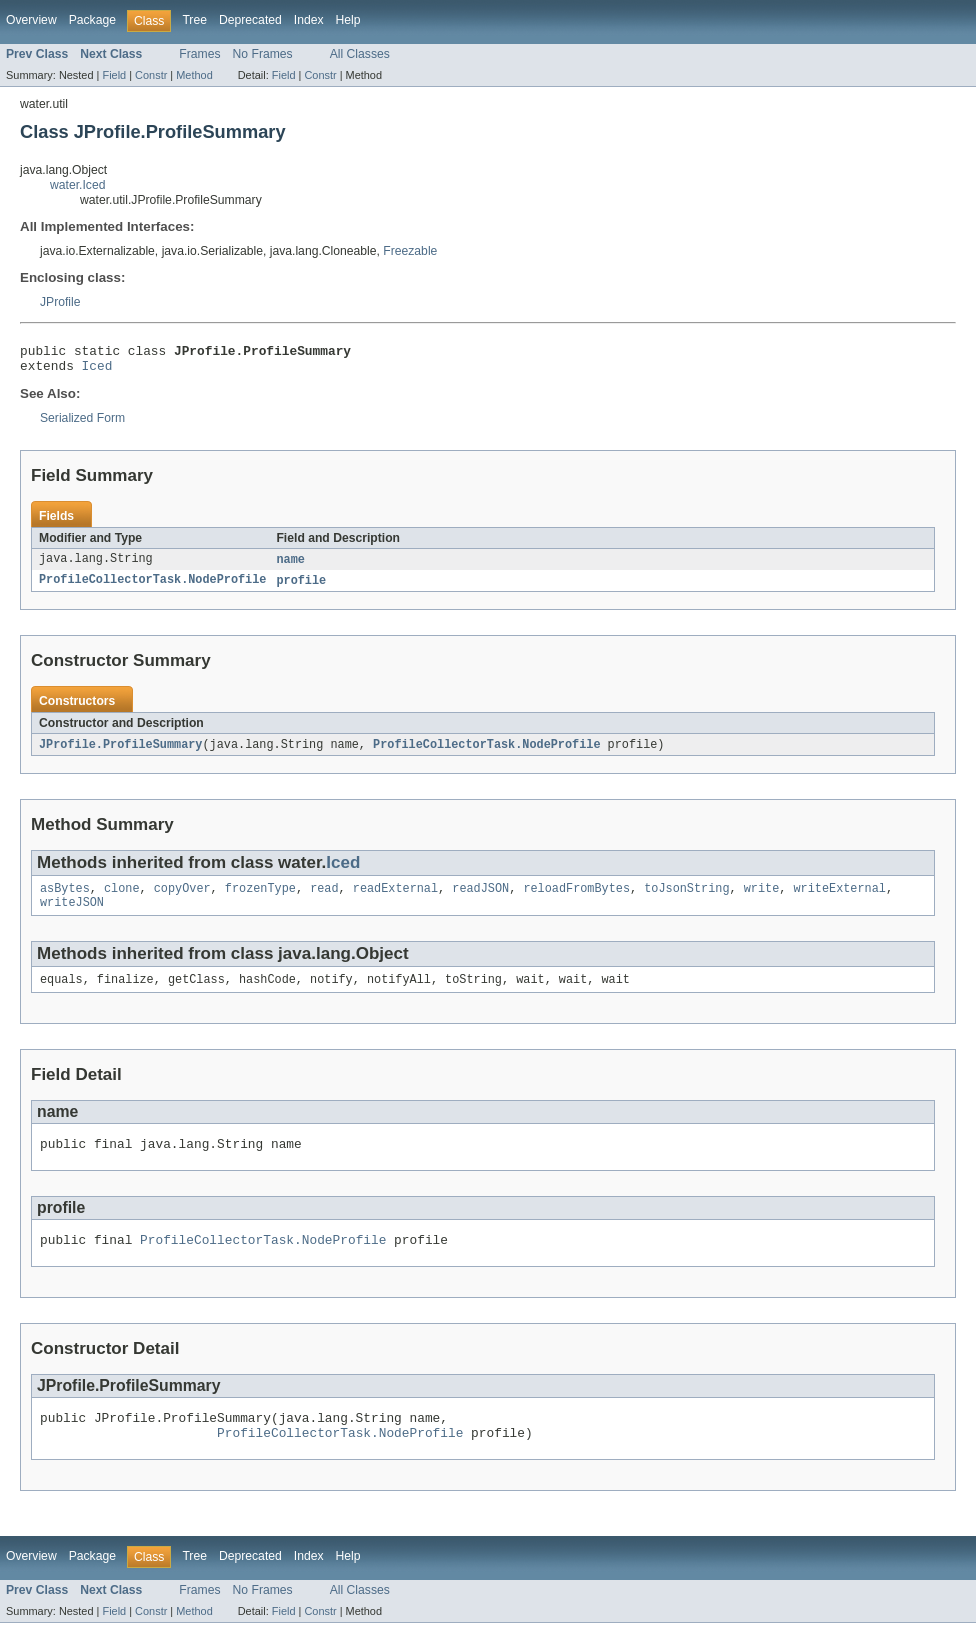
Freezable (410, 251)
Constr (151, 75)
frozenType (260, 899)
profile (301, 588)
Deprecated (250, 20)
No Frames (263, 54)
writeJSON (72, 915)
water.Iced (77, 185)
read (324, 899)
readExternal (395, 899)
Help (348, 20)
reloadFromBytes (576, 899)
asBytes (65, 899)
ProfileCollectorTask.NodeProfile (152, 588)
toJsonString (686, 899)
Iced (97, 371)
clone (122, 899)
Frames (199, 54)
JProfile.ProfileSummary (120, 753)
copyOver (182, 899)
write (762, 899)
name (290, 566)
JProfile (60, 302)
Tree (194, 20)
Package (92, 20)
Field (114, 75)
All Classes (360, 54)
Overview (31, 20)
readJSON (480, 899)
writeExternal (839, 899)
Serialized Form (82, 424)
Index (309, 20)
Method (194, 75)
